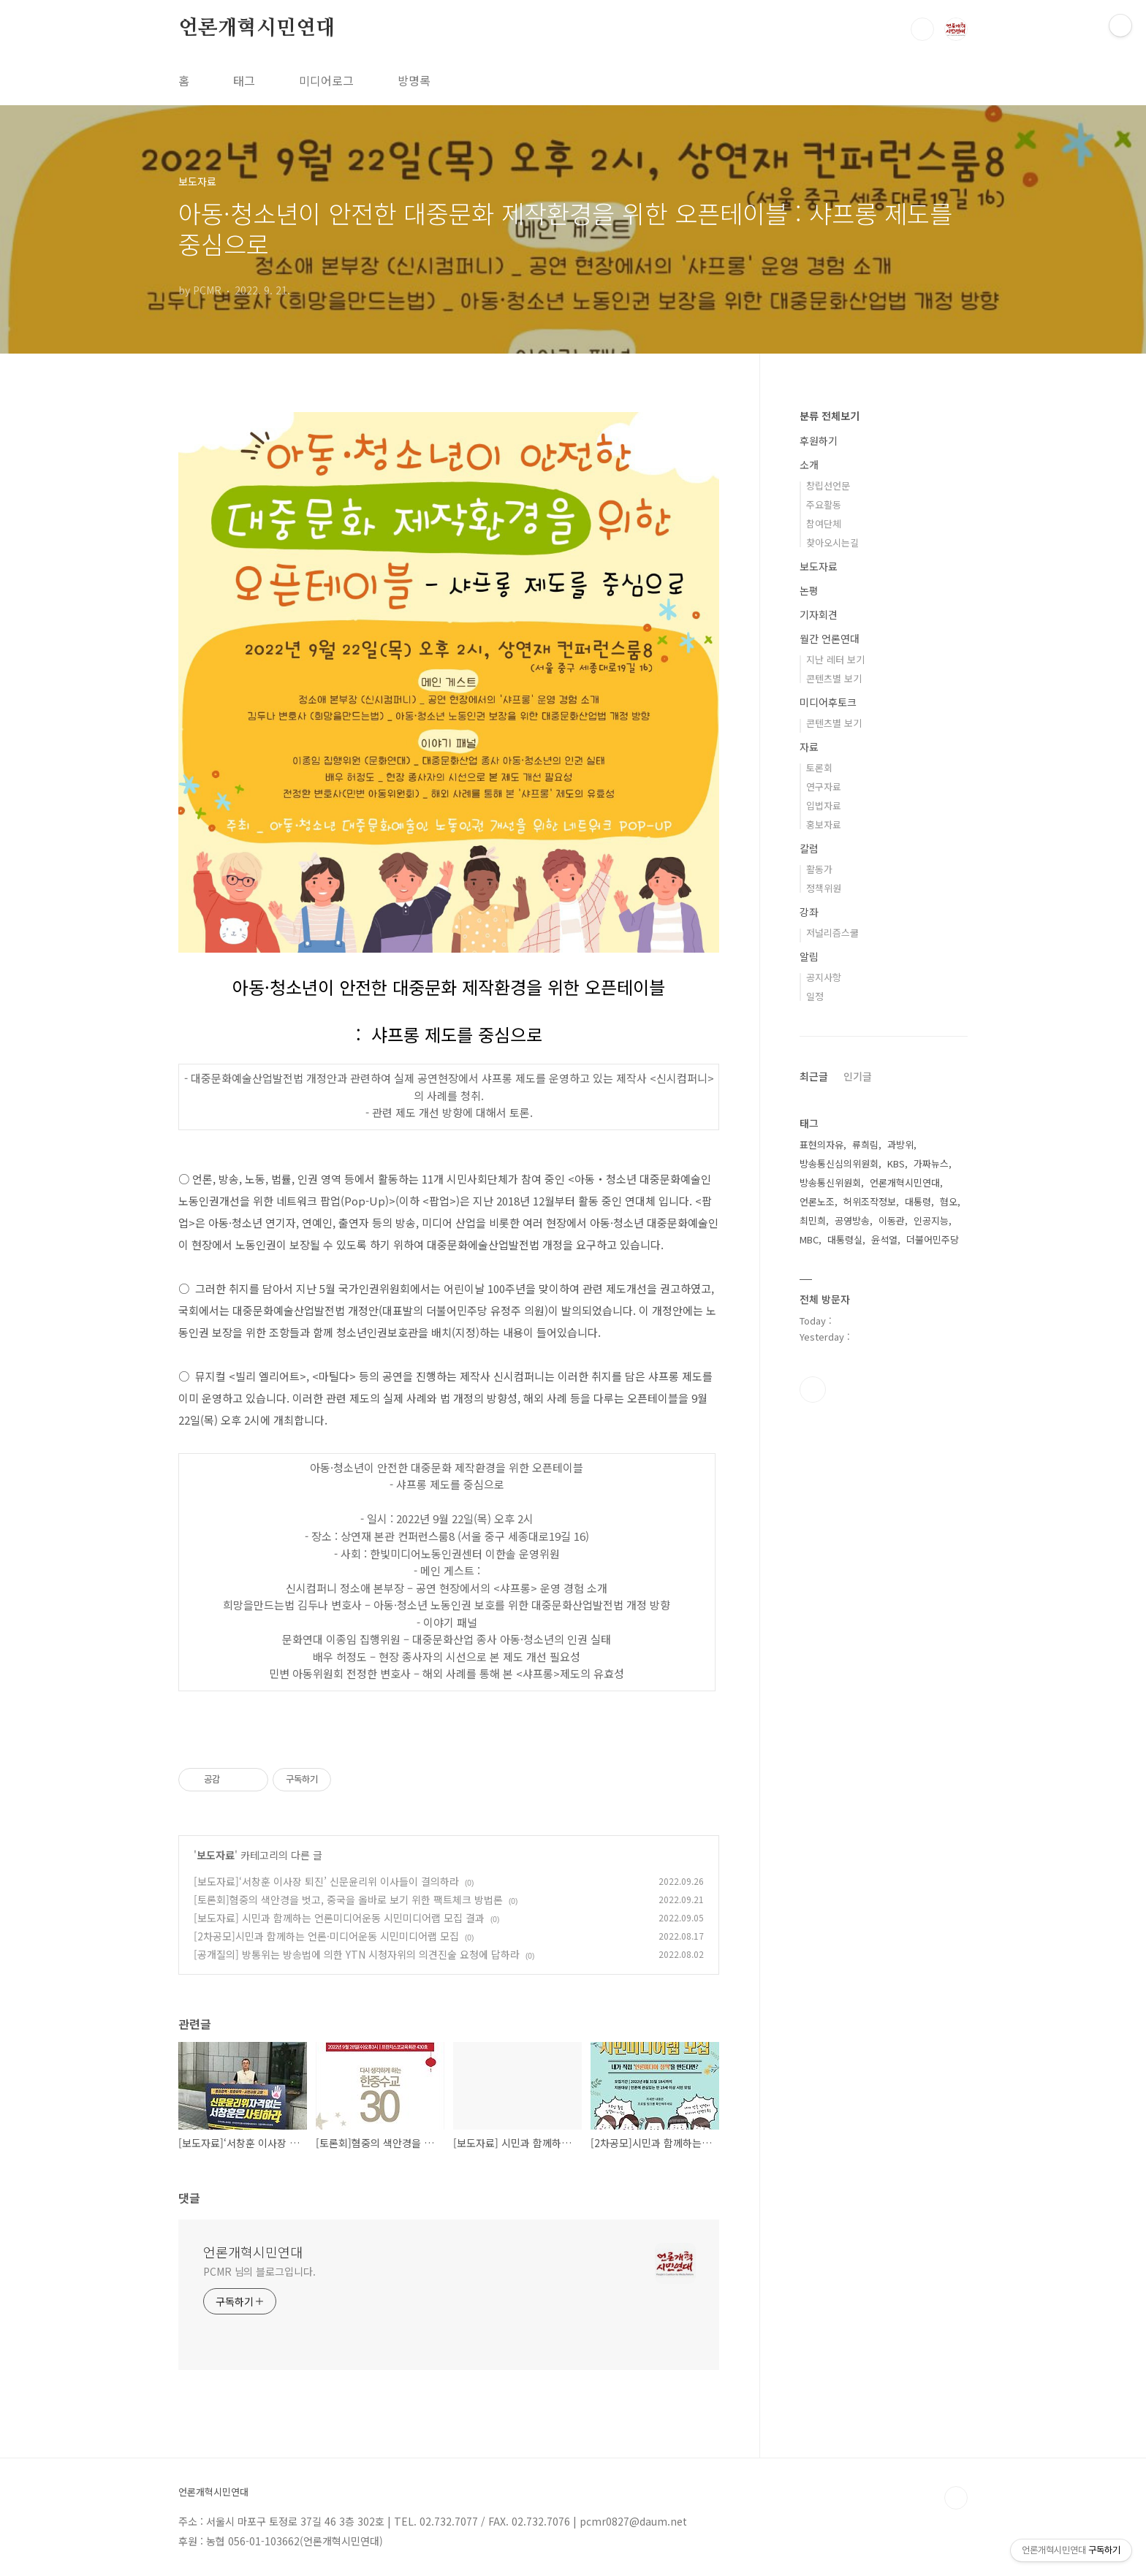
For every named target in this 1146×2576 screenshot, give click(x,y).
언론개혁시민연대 (256, 28)
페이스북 (813, 1389)
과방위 (900, 1144)
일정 (815, 996)
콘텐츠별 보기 (834, 678)
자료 (809, 746)
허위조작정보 (869, 1201)
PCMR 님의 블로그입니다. (259, 2271)
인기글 (857, 1076)
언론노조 (817, 1201)
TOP (956, 2498)
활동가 (819, 869)
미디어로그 (326, 80)
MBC (809, 1239)
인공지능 (931, 1220)
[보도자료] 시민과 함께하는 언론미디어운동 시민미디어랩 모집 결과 (339, 1917)
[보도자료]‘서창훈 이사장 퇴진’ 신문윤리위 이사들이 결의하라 (326, 1881)
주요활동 (823, 504)
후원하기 (819, 440)
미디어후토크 (828, 702)
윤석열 (884, 1239)
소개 (809, 464)
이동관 (892, 1220)
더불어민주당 (932, 1239)
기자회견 (819, 614)
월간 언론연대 (830, 638)
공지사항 (823, 977)
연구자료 (823, 786)
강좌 (809, 911)
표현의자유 (821, 1144)
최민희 (813, 1220)
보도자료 (216, 1855)
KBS (896, 1163)
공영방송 (852, 1220)
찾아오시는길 (832, 542)
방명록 (414, 80)
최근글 (814, 1076)
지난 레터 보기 (835, 659)
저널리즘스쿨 (832, 933)
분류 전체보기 (830, 415)
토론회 (819, 767)
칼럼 (809, 848)
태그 (244, 80)
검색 (922, 29)
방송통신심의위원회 (839, 1163)
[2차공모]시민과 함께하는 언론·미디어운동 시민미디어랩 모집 (326, 1936)
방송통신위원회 (830, 1182)
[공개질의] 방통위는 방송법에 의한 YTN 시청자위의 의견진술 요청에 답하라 (357, 1954)
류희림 (865, 1144)
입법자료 (823, 805)
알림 (809, 956)
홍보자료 (823, 824)
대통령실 (844, 1239)
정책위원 (823, 888)
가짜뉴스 (931, 1163)
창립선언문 (828, 485)
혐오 (948, 1201)
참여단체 (823, 523)
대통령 (918, 1201)
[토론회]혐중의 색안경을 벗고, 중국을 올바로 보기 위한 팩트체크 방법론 (348, 1899)
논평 (809, 590)
